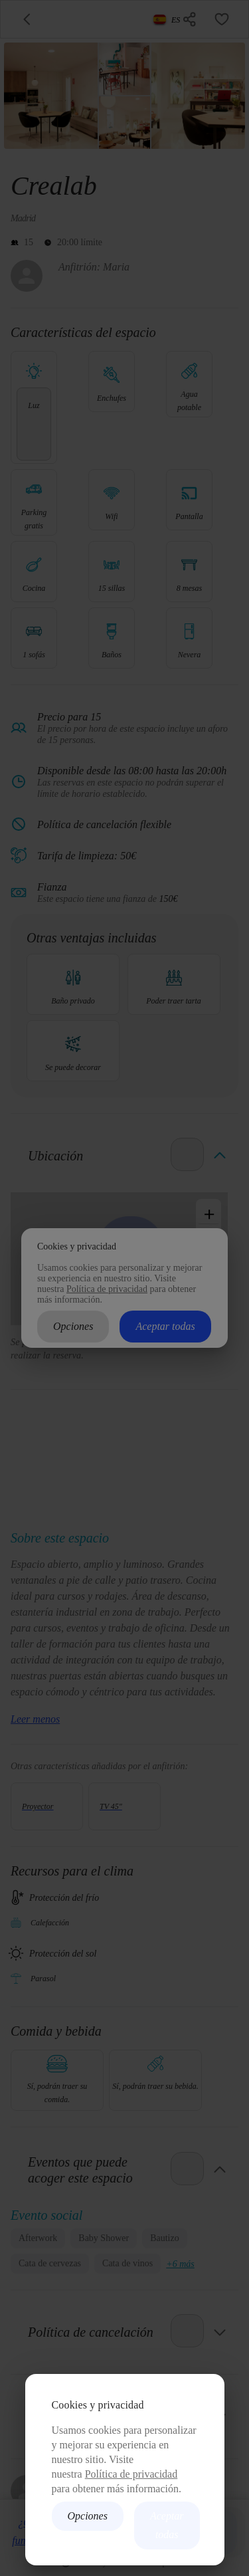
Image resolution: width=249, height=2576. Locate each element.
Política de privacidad (131, 2474)
